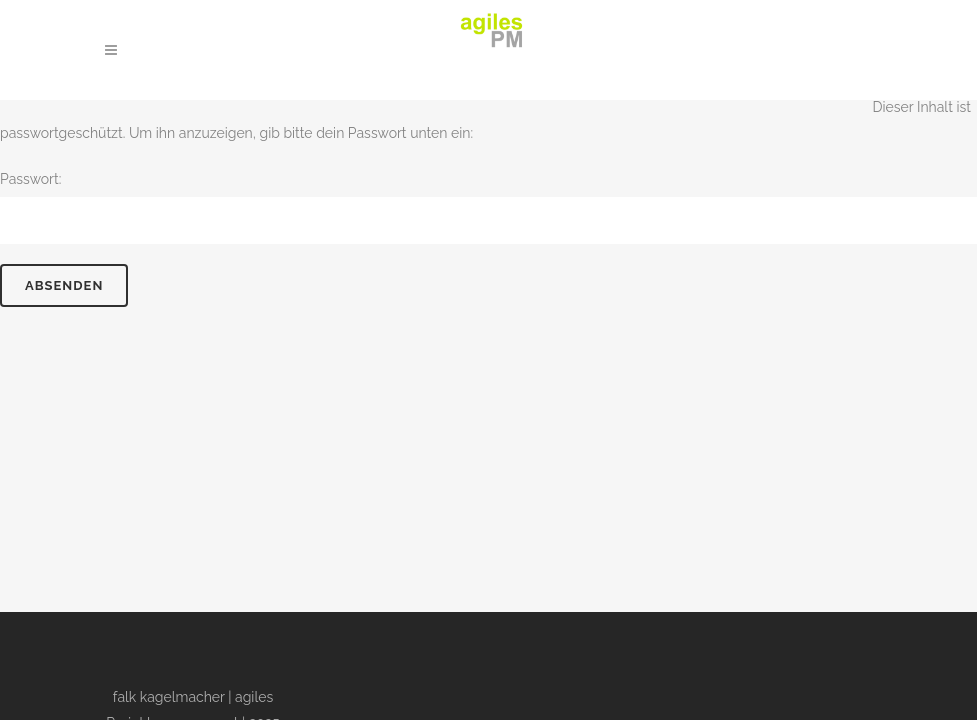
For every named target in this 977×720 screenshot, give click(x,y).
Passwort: (488, 207)
